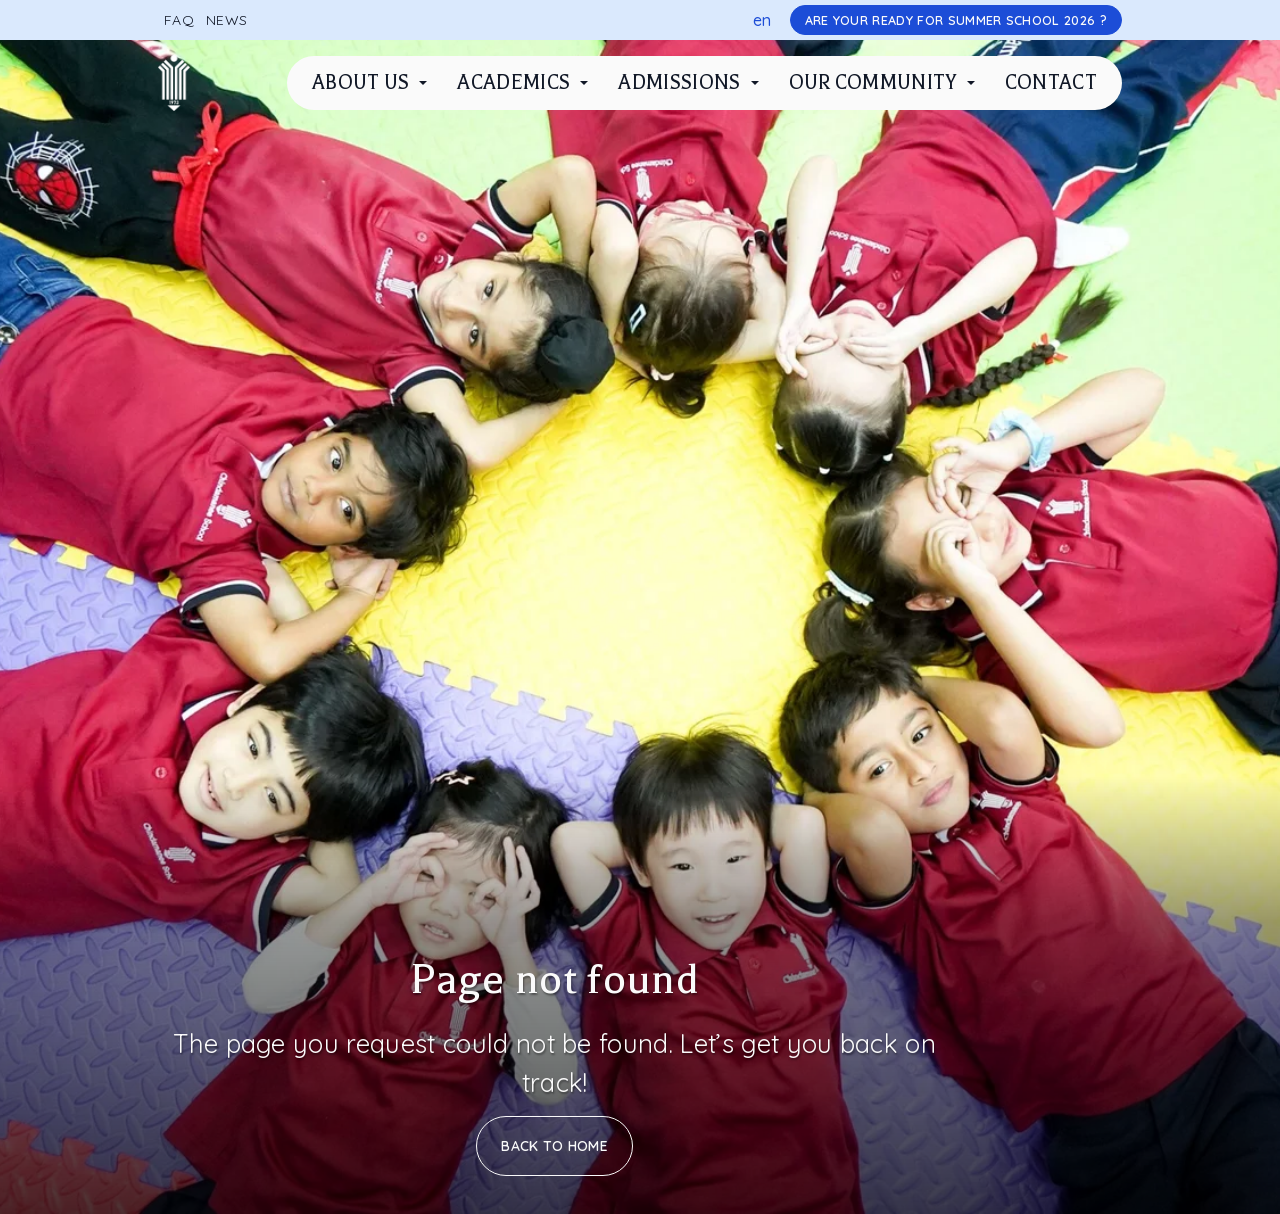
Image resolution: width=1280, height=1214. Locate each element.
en (762, 20)
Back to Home (554, 1146)
